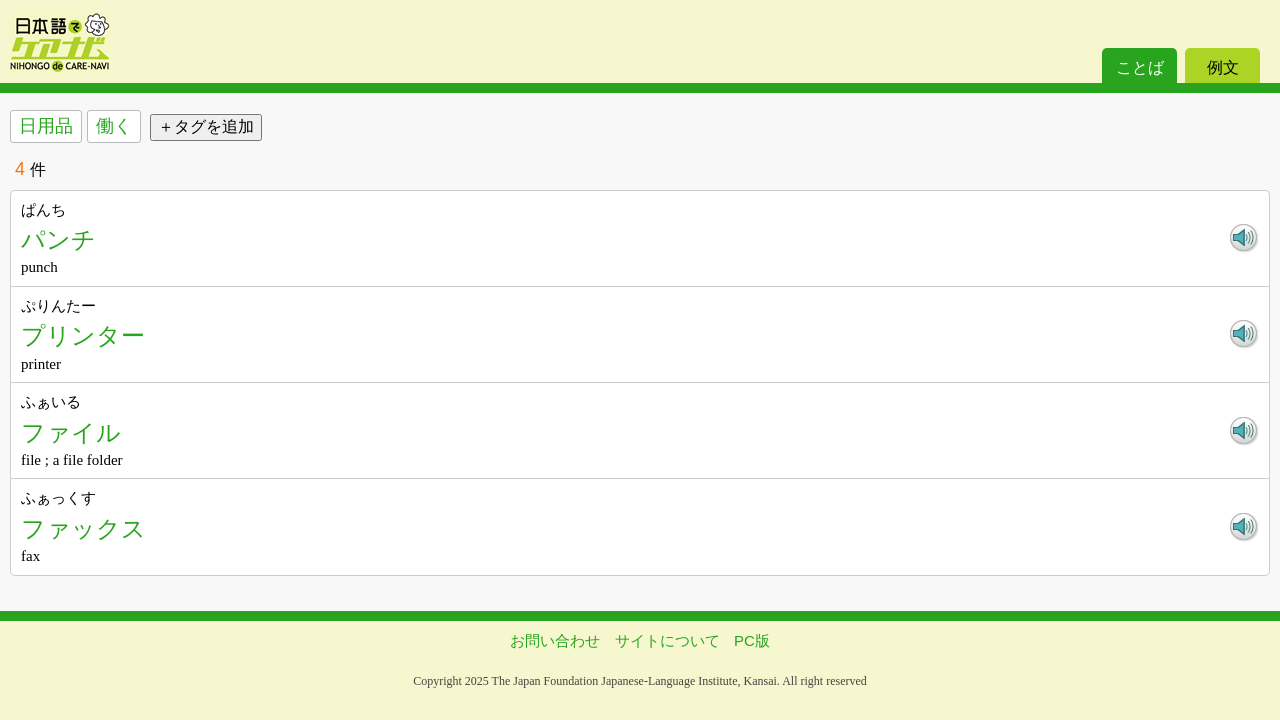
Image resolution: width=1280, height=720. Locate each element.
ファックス (83, 528)
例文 (1223, 67)
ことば (1140, 67)
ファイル (71, 432)
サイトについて (667, 640)
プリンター (83, 335)
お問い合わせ (555, 640)
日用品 (46, 126)
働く (114, 126)
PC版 (752, 640)
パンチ (58, 239)
